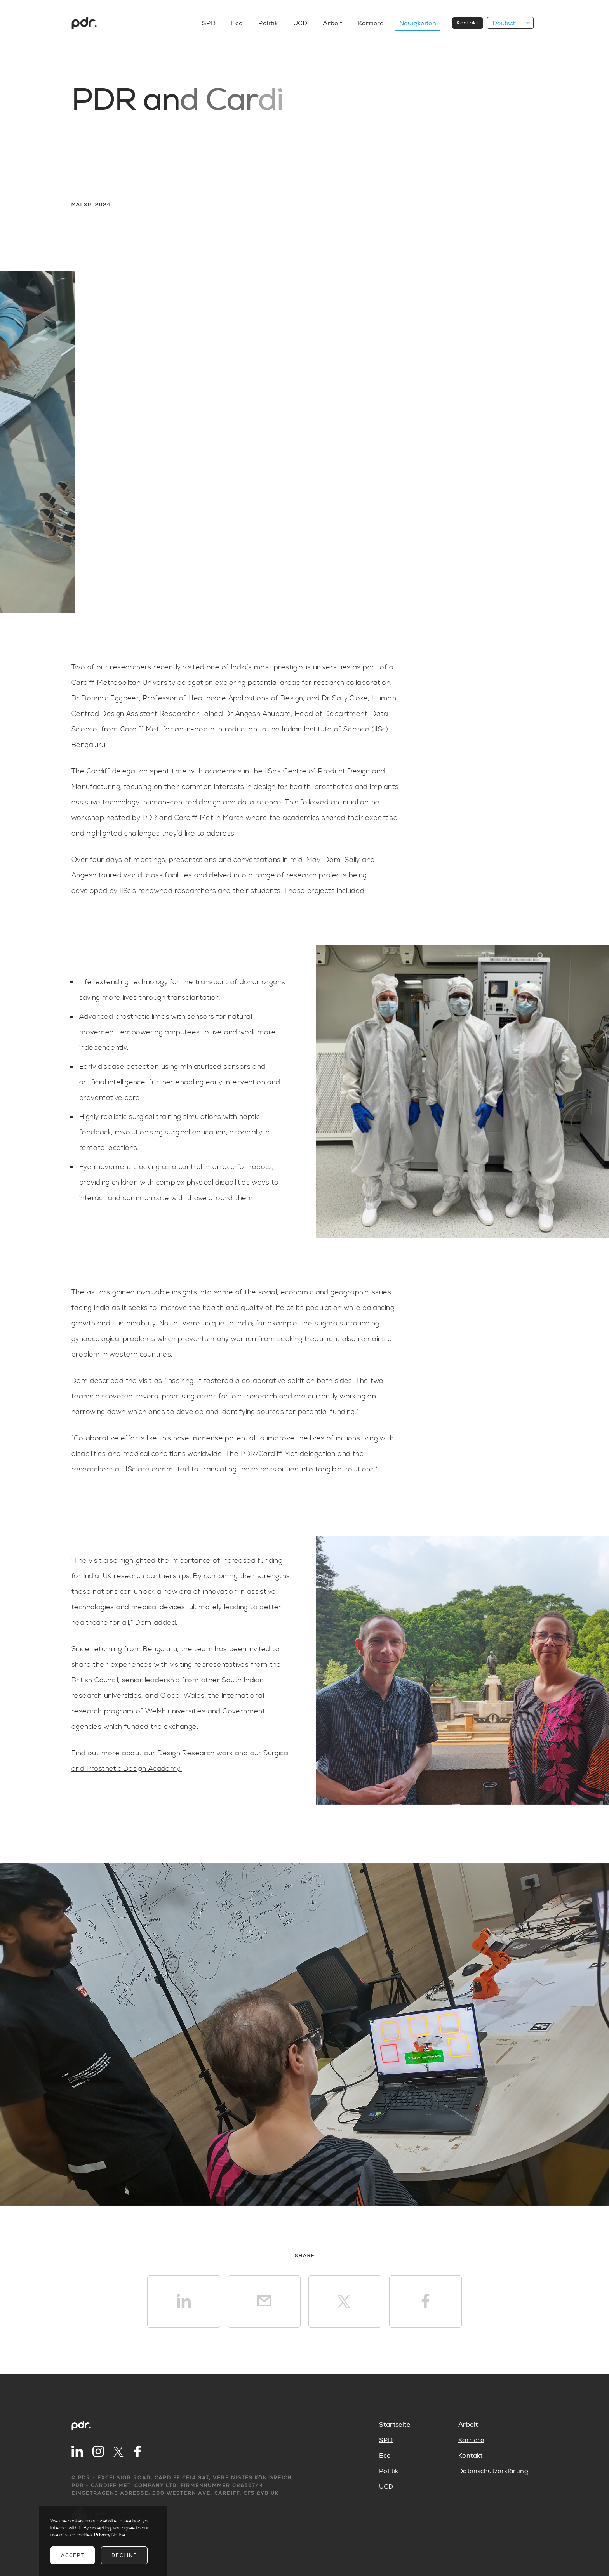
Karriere (471, 2440)
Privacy (102, 2535)
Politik (388, 2471)
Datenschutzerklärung (493, 2471)
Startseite (394, 2424)
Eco (385, 2456)
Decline (124, 2555)
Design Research (186, 1753)
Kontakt (470, 2456)
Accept (72, 2555)
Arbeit (468, 2424)
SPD (386, 2440)
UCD (386, 2487)
